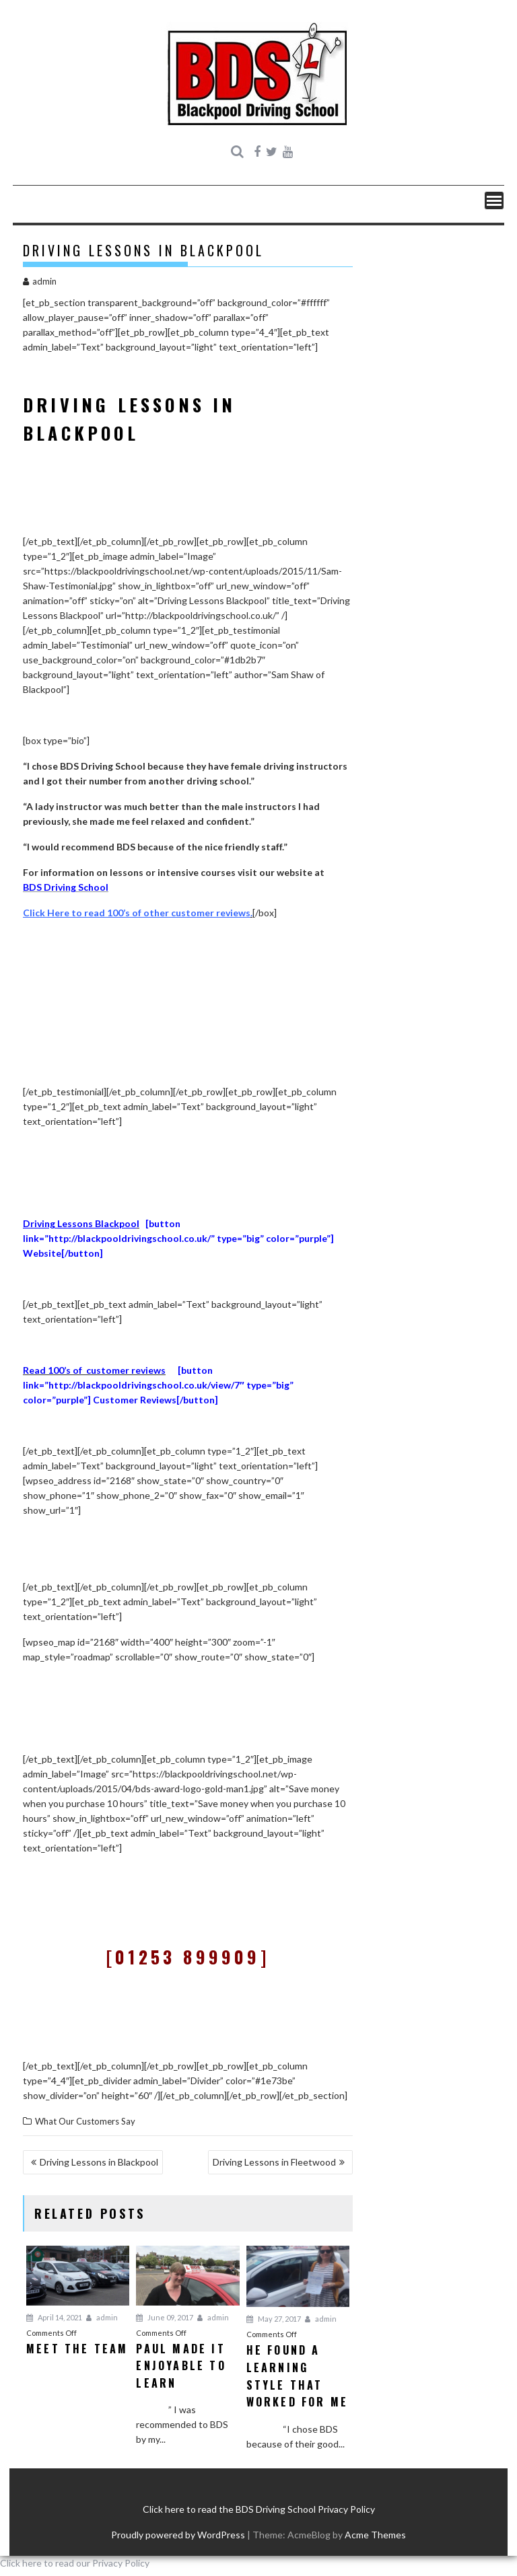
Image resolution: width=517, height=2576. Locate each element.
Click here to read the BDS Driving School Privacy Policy (259, 2509)
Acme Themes (375, 2534)
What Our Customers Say (85, 2121)
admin (40, 281)
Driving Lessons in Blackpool (99, 2162)
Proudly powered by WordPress (178, 2534)
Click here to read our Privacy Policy (74, 2563)
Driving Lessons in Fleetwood (274, 2162)
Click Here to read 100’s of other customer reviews (136, 912)
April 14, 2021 (54, 2317)
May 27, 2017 (273, 2318)
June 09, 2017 (164, 2317)
